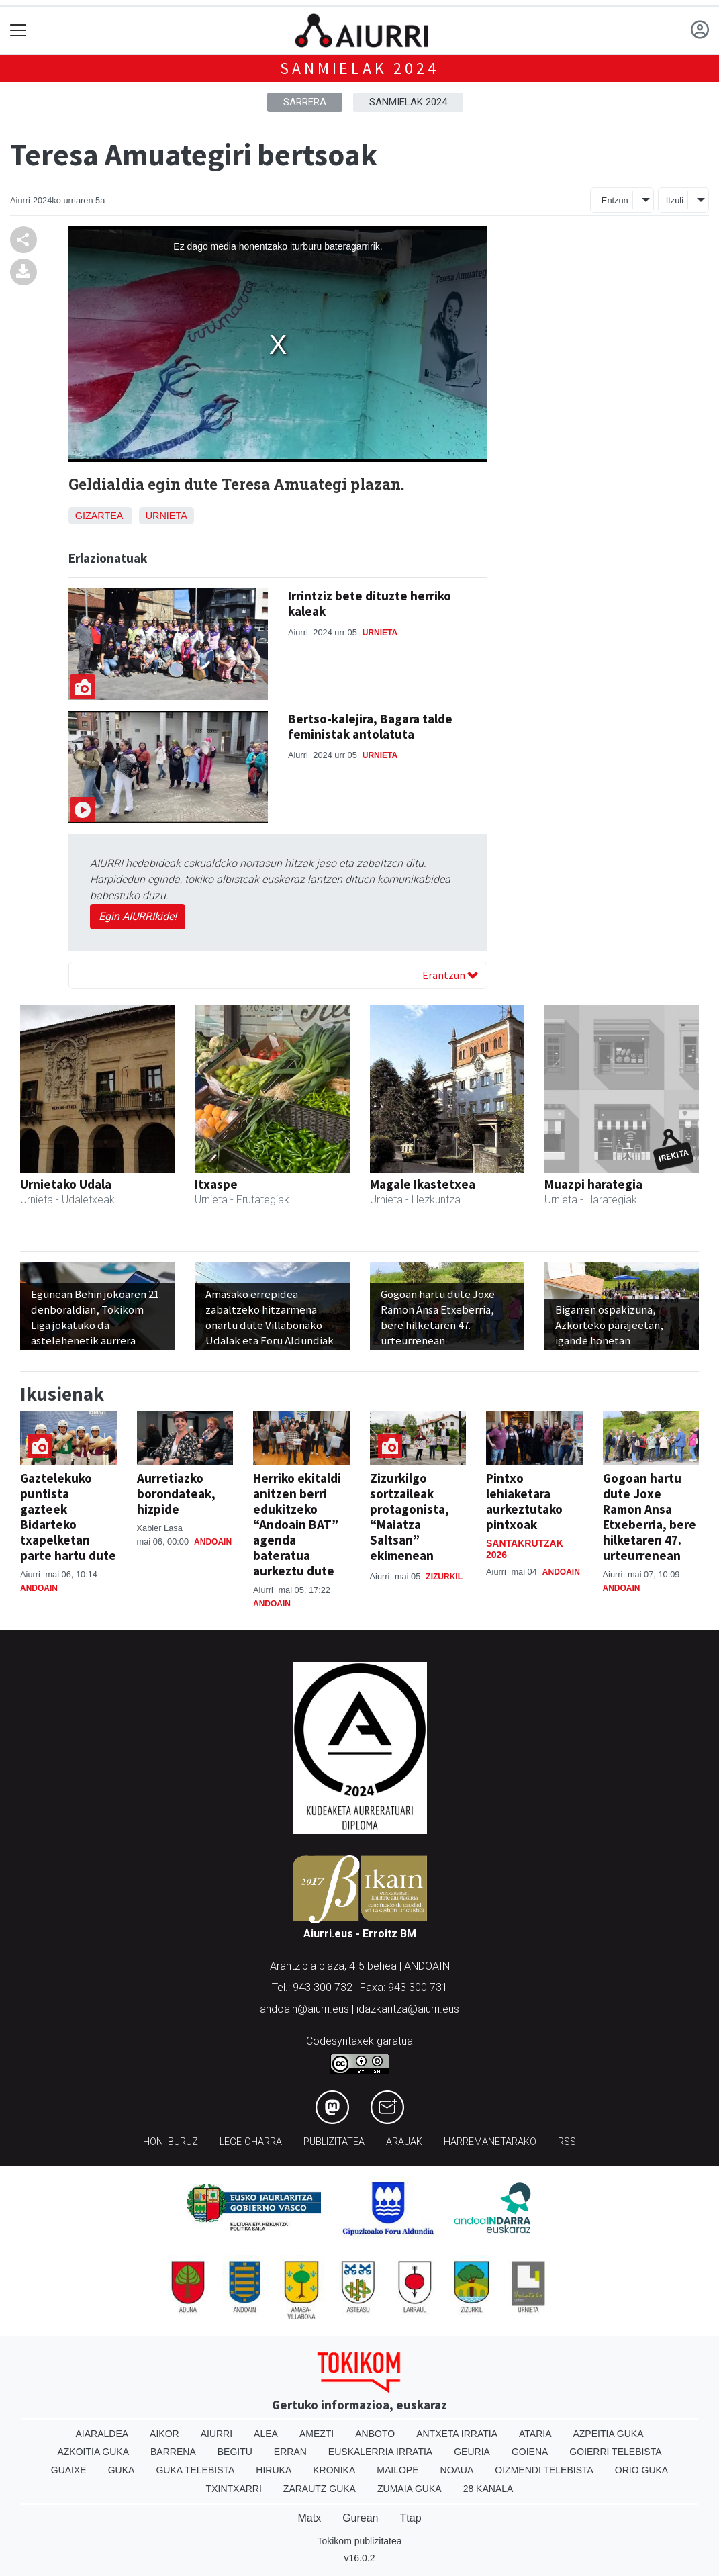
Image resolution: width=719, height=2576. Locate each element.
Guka (121, 2470)
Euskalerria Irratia (380, 2451)
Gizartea (99, 515)
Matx (309, 2518)
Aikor (164, 2433)
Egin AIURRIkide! (138, 916)
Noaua (457, 2470)
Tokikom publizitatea (359, 2541)
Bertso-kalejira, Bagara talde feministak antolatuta (370, 726)
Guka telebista (195, 2470)
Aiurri (216, 2433)
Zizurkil (444, 1576)
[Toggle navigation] (18, 30)
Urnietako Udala (65, 1184)
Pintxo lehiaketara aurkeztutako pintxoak (524, 1501)
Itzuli (674, 200)
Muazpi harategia (593, 1184)
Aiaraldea (101, 2433)
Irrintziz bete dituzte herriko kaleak (369, 603)
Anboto (375, 2433)
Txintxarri (234, 2488)
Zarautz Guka (319, 2488)
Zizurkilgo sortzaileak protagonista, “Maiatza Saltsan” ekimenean (409, 1516)
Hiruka (273, 2470)
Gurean (360, 2518)
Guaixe (69, 2470)
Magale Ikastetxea (422, 1184)
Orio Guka (641, 2470)
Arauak (404, 2142)
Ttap (411, 2518)
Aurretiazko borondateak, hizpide (176, 1493)
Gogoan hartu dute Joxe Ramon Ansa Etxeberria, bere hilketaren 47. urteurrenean (649, 1516)
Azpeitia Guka (608, 2433)
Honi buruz (170, 2142)
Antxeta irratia (456, 2433)
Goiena (530, 2451)
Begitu (235, 2451)
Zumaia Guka (409, 2488)
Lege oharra (251, 2142)
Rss (567, 2142)
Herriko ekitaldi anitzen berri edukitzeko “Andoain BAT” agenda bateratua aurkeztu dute (297, 1524)
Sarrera (304, 102)
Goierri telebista (615, 2451)
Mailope (397, 2470)
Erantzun (450, 975)
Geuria (472, 2451)
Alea (266, 2433)
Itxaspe (216, 1184)
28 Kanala (488, 2488)
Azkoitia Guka (93, 2451)
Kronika (334, 2470)
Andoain (39, 1588)
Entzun (615, 200)
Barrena (173, 2451)
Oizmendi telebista (544, 2470)
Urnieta (166, 515)
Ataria (535, 2433)
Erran (290, 2451)
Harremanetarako (490, 2142)
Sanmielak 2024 (359, 68)
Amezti (316, 2433)
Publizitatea (334, 2142)
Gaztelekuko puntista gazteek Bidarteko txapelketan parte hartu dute (68, 1516)
